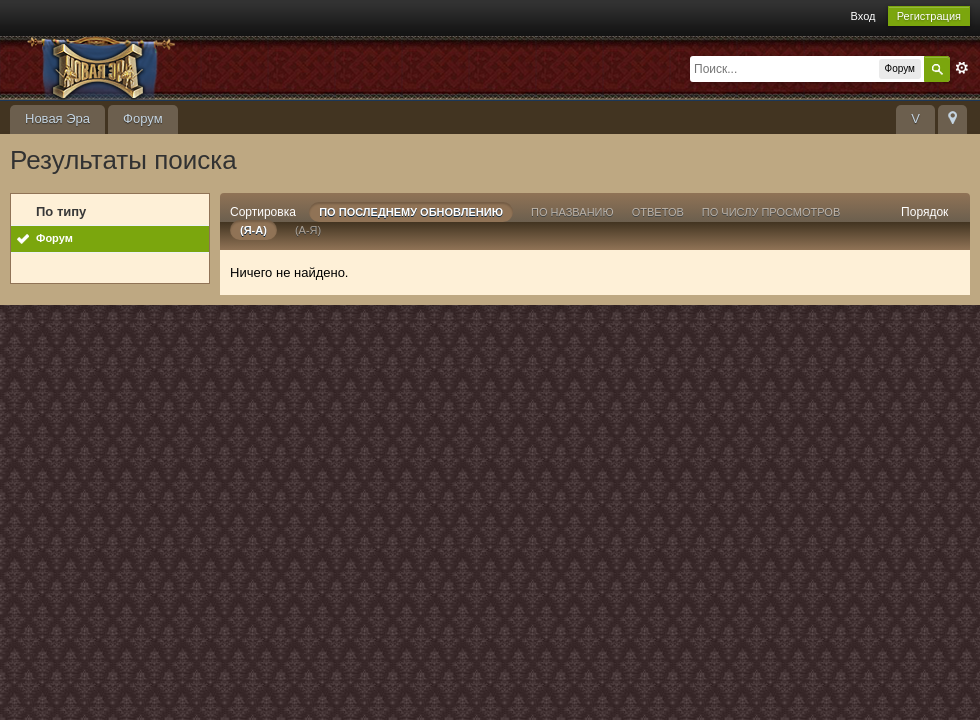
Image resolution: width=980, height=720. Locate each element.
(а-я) (308, 230)
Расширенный (962, 68)
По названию (572, 212)
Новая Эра (57, 118)
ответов (658, 212)
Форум (143, 118)
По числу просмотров (771, 212)
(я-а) (253, 230)
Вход (863, 16)
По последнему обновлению (411, 212)
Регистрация (929, 16)
